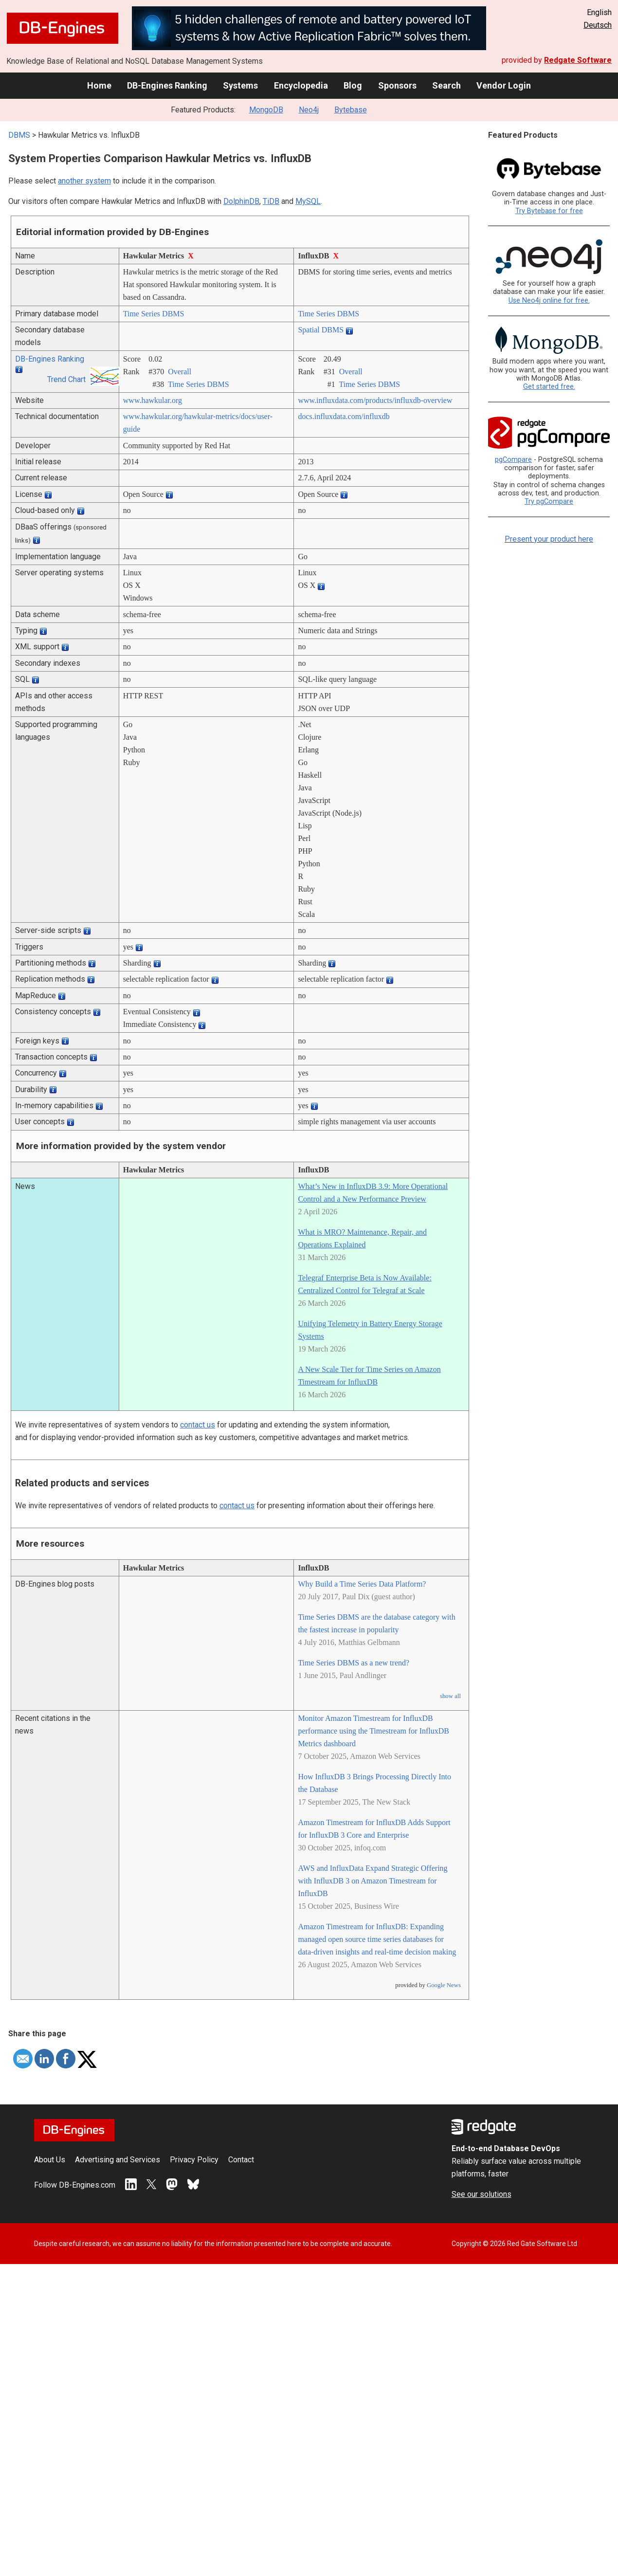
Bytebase (350, 109)
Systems (240, 85)
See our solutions (481, 2194)
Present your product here (549, 539)
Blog (353, 85)
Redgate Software (578, 60)
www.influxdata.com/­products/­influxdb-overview (375, 400)
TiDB (271, 201)
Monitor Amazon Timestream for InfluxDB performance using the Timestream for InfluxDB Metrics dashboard (373, 1731)
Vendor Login (503, 85)
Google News (444, 1985)
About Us (49, 2159)
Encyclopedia (301, 85)
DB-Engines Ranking (167, 85)
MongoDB (266, 109)
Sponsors (397, 85)
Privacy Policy (194, 2159)
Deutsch (597, 25)
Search (446, 85)
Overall (179, 371)
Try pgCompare (549, 501)
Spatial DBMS (321, 330)
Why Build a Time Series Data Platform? (362, 1584)
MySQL (308, 201)
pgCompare (513, 460)
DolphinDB (241, 201)
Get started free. (549, 387)
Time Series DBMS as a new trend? (353, 1663)
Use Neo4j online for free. (549, 300)
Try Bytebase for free (549, 211)
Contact (241, 2159)
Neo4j (309, 109)
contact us (197, 1424)
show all (450, 1696)
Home (99, 85)
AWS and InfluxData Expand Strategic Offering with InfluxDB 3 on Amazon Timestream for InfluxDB (372, 1881)
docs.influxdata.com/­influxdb (343, 416)
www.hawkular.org (152, 400)
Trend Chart (66, 379)
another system (84, 180)
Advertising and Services (117, 2159)
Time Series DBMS (153, 314)
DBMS (19, 135)
